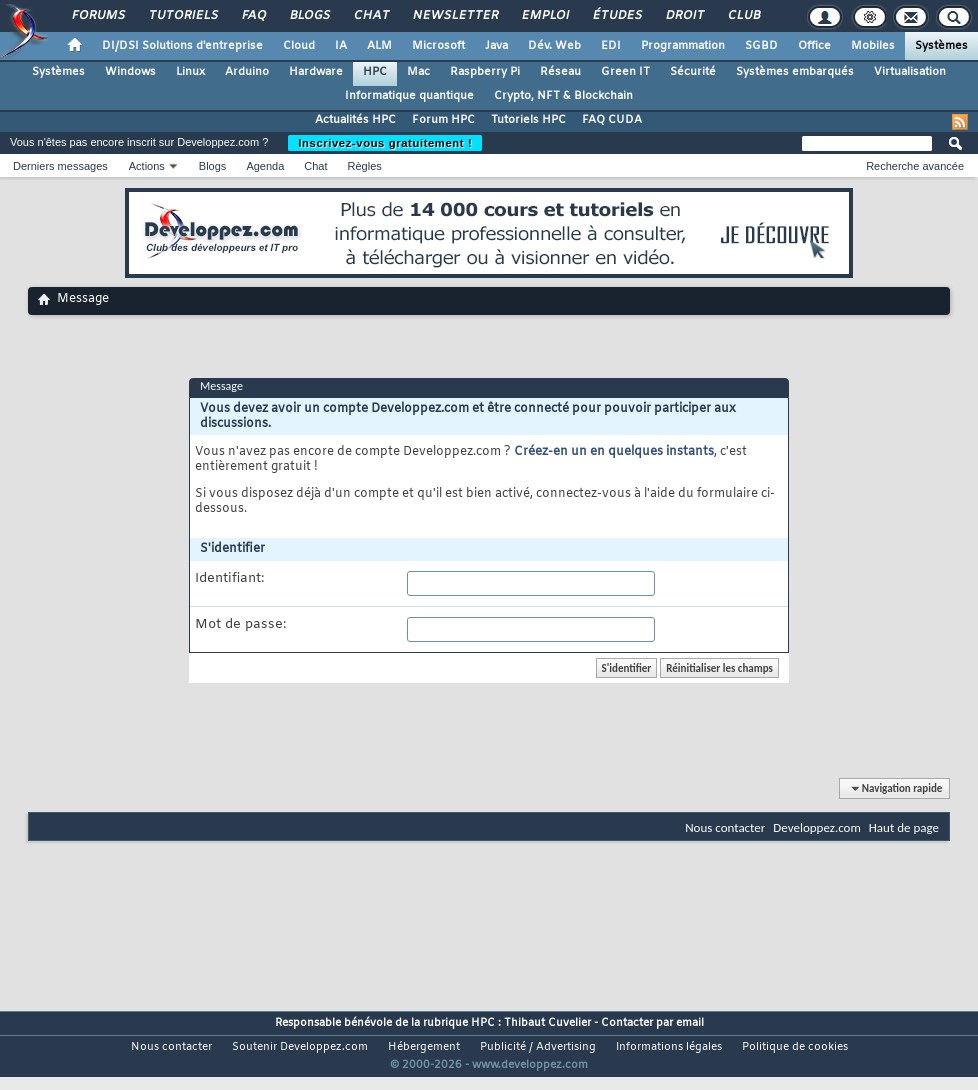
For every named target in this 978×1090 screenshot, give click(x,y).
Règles (365, 166)
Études (616, 16)
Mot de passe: (240, 625)
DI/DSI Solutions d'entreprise (182, 46)
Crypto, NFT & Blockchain (563, 96)
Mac (418, 72)
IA (341, 46)
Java (496, 46)
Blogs (309, 16)
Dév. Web (554, 46)
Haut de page (904, 827)
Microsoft (438, 46)
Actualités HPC (355, 120)
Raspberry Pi (485, 72)
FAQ (253, 16)
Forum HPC (443, 120)
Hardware (316, 72)
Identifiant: (229, 579)
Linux (190, 72)
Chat (370, 16)
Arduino (247, 72)
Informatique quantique (409, 96)
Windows (130, 72)
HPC (375, 72)
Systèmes (941, 46)
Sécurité (693, 72)
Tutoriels (182, 16)
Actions (147, 166)
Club (743, 16)
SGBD (761, 46)
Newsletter (454, 16)
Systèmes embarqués (795, 72)
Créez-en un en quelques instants (614, 452)
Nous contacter (725, 827)
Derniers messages (60, 166)
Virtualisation (910, 72)
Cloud (299, 46)
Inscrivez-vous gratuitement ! (385, 143)
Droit (684, 16)
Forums (97, 16)
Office (814, 46)
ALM (379, 46)
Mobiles (873, 46)
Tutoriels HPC (528, 120)
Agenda (265, 166)
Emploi (544, 16)
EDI (611, 46)
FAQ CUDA (612, 120)
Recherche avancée (915, 166)
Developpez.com (817, 827)
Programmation (683, 46)
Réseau (560, 72)
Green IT (625, 72)
